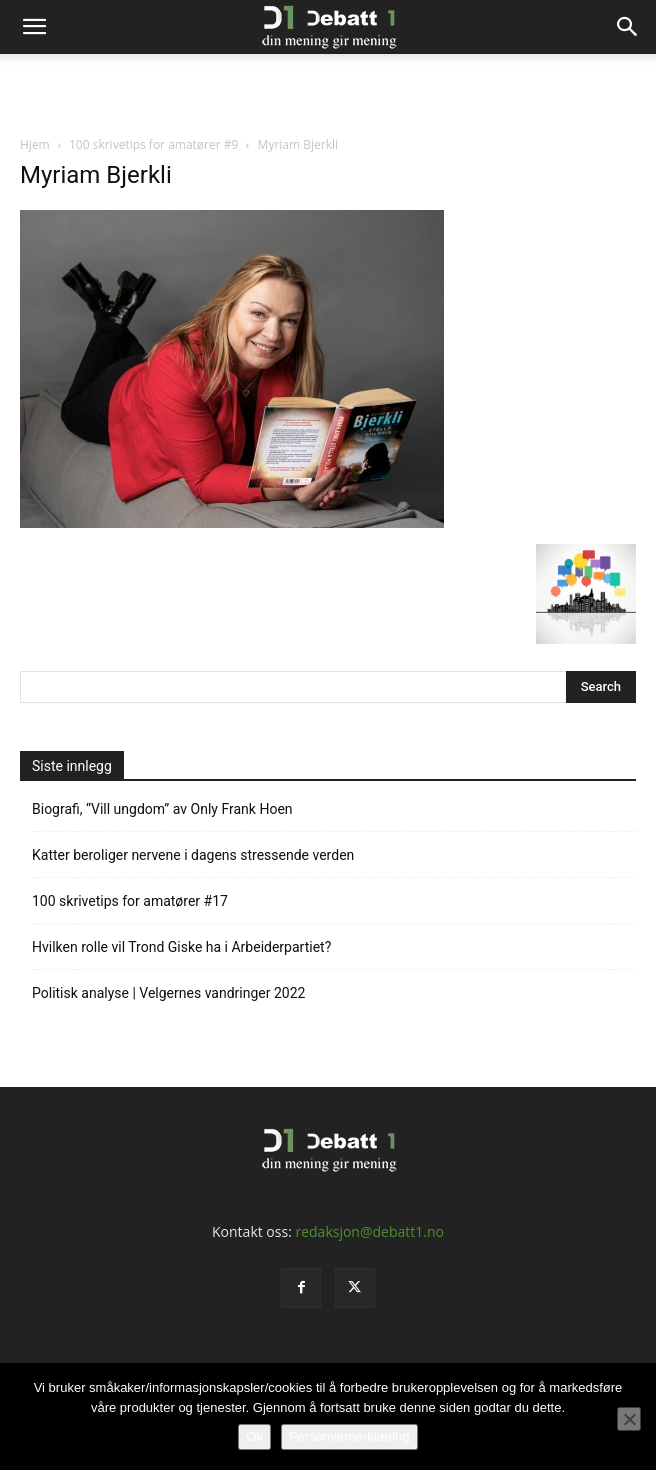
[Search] (628, 27)
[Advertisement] (328, 89)
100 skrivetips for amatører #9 (153, 144)
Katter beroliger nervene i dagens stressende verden (193, 855)
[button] (34, 27)
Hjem (35, 144)
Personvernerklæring (349, 1436)
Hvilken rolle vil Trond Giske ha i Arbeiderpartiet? (181, 947)
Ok (254, 1436)
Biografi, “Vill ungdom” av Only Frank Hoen (162, 809)
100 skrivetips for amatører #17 (130, 901)
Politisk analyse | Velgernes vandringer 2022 (168, 993)
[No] (629, 1419)
